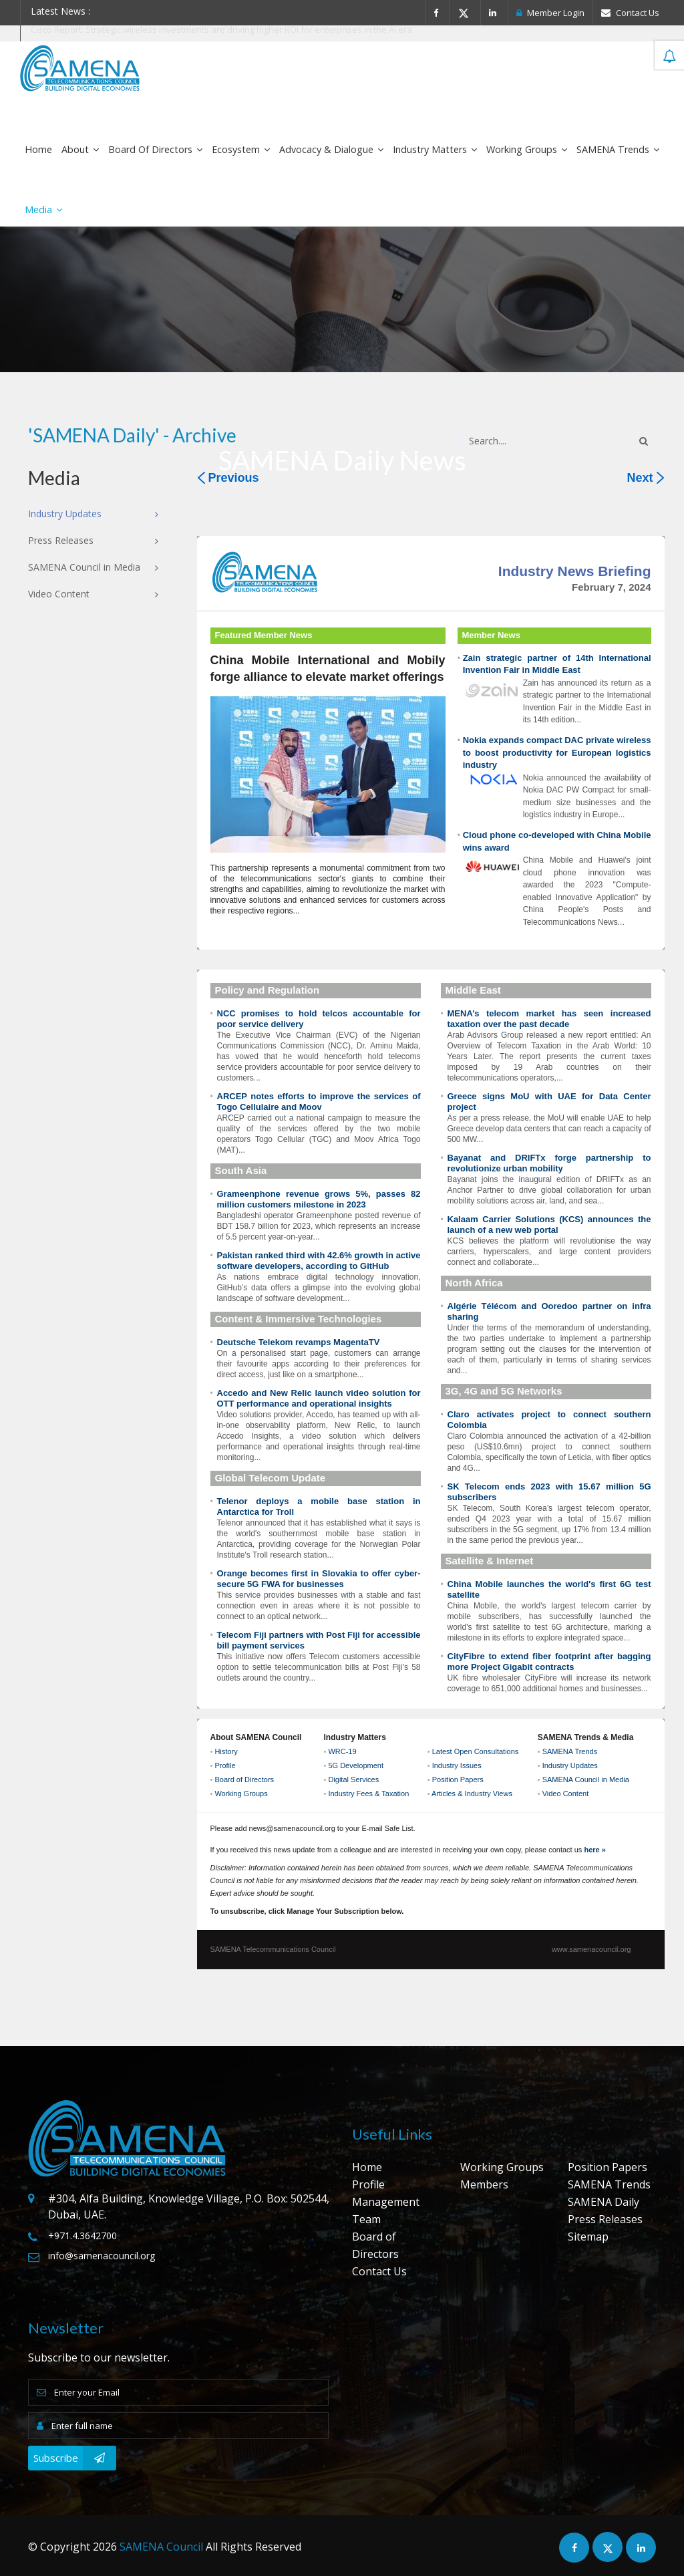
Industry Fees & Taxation (368, 1794)
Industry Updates (570, 1765)
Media (43, 209)
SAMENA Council (161, 2546)
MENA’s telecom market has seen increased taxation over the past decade (549, 1018)
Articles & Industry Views (472, 1794)
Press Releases (605, 2219)
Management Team (385, 2210)
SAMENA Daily (603, 2201)
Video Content (565, 1794)
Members (484, 2184)
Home (38, 149)
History (225, 1751)
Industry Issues (457, 1765)
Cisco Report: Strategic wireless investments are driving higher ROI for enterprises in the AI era (221, 29)
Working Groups (526, 149)
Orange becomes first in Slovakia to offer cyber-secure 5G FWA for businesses (319, 1578)
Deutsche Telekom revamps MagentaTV (298, 1342)
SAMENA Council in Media (585, 1779)
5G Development (355, 1765)
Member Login (550, 13)
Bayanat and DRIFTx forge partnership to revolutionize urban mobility (549, 1163)
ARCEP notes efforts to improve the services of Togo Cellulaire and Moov (319, 1101)
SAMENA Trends (617, 149)
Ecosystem (241, 149)
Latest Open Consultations (475, 1751)
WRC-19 (342, 1751)
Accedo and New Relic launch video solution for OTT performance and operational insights (319, 1398)
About (80, 149)
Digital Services (353, 1779)
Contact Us (630, 13)
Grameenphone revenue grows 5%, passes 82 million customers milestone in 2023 (319, 1199)
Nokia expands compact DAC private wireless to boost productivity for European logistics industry (557, 752)
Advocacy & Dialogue (331, 149)
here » (594, 1850)
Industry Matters (435, 149)
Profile (224, 1765)
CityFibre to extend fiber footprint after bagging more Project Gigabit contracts (549, 1661)
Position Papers (458, 1779)
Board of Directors (155, 149)
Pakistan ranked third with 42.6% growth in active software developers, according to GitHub (319, 1260)
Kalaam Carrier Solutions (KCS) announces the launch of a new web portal (549, 1224)
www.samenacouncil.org (591, 1949)
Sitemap (588, 2236)
